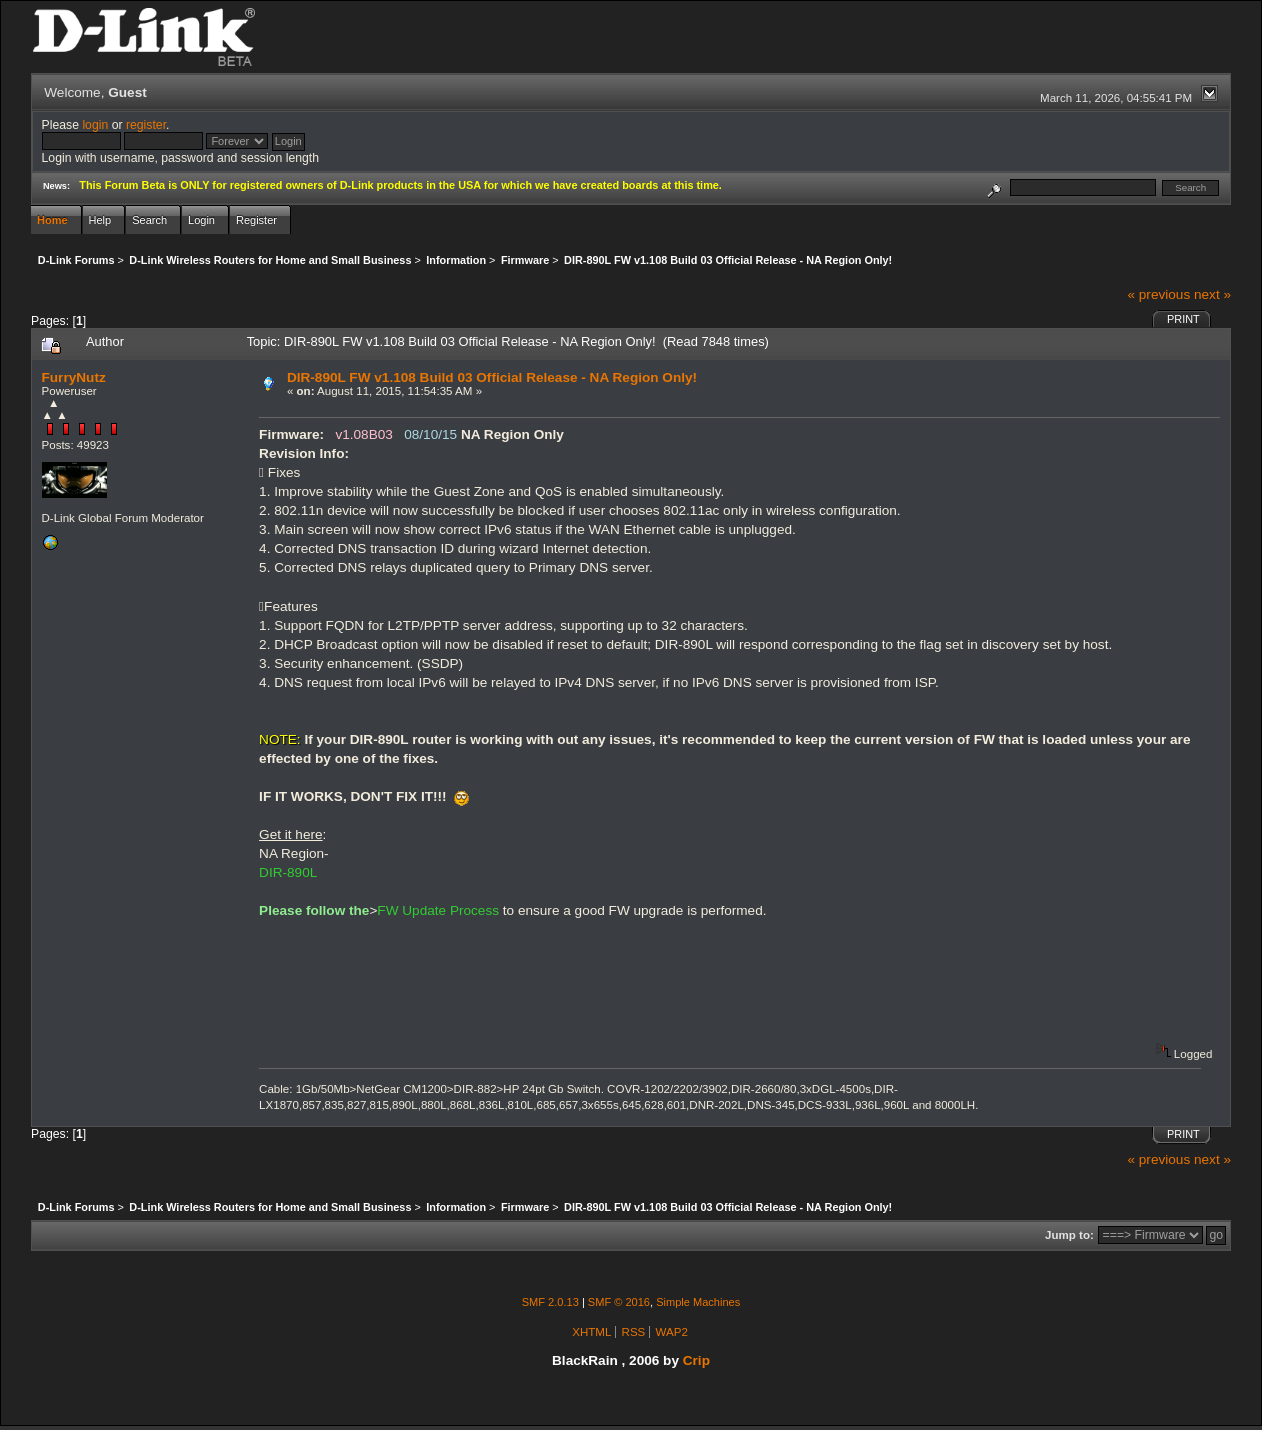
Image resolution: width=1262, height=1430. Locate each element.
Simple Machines (698, 1302)
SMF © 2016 (619, 1302)
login (95, 125)
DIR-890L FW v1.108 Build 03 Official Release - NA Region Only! (492, 377)
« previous (1158, 294)
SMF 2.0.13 (550, 1302)
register (146, 125)
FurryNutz (74, 377)
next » (1212, 294)
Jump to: (1069, 1235)
